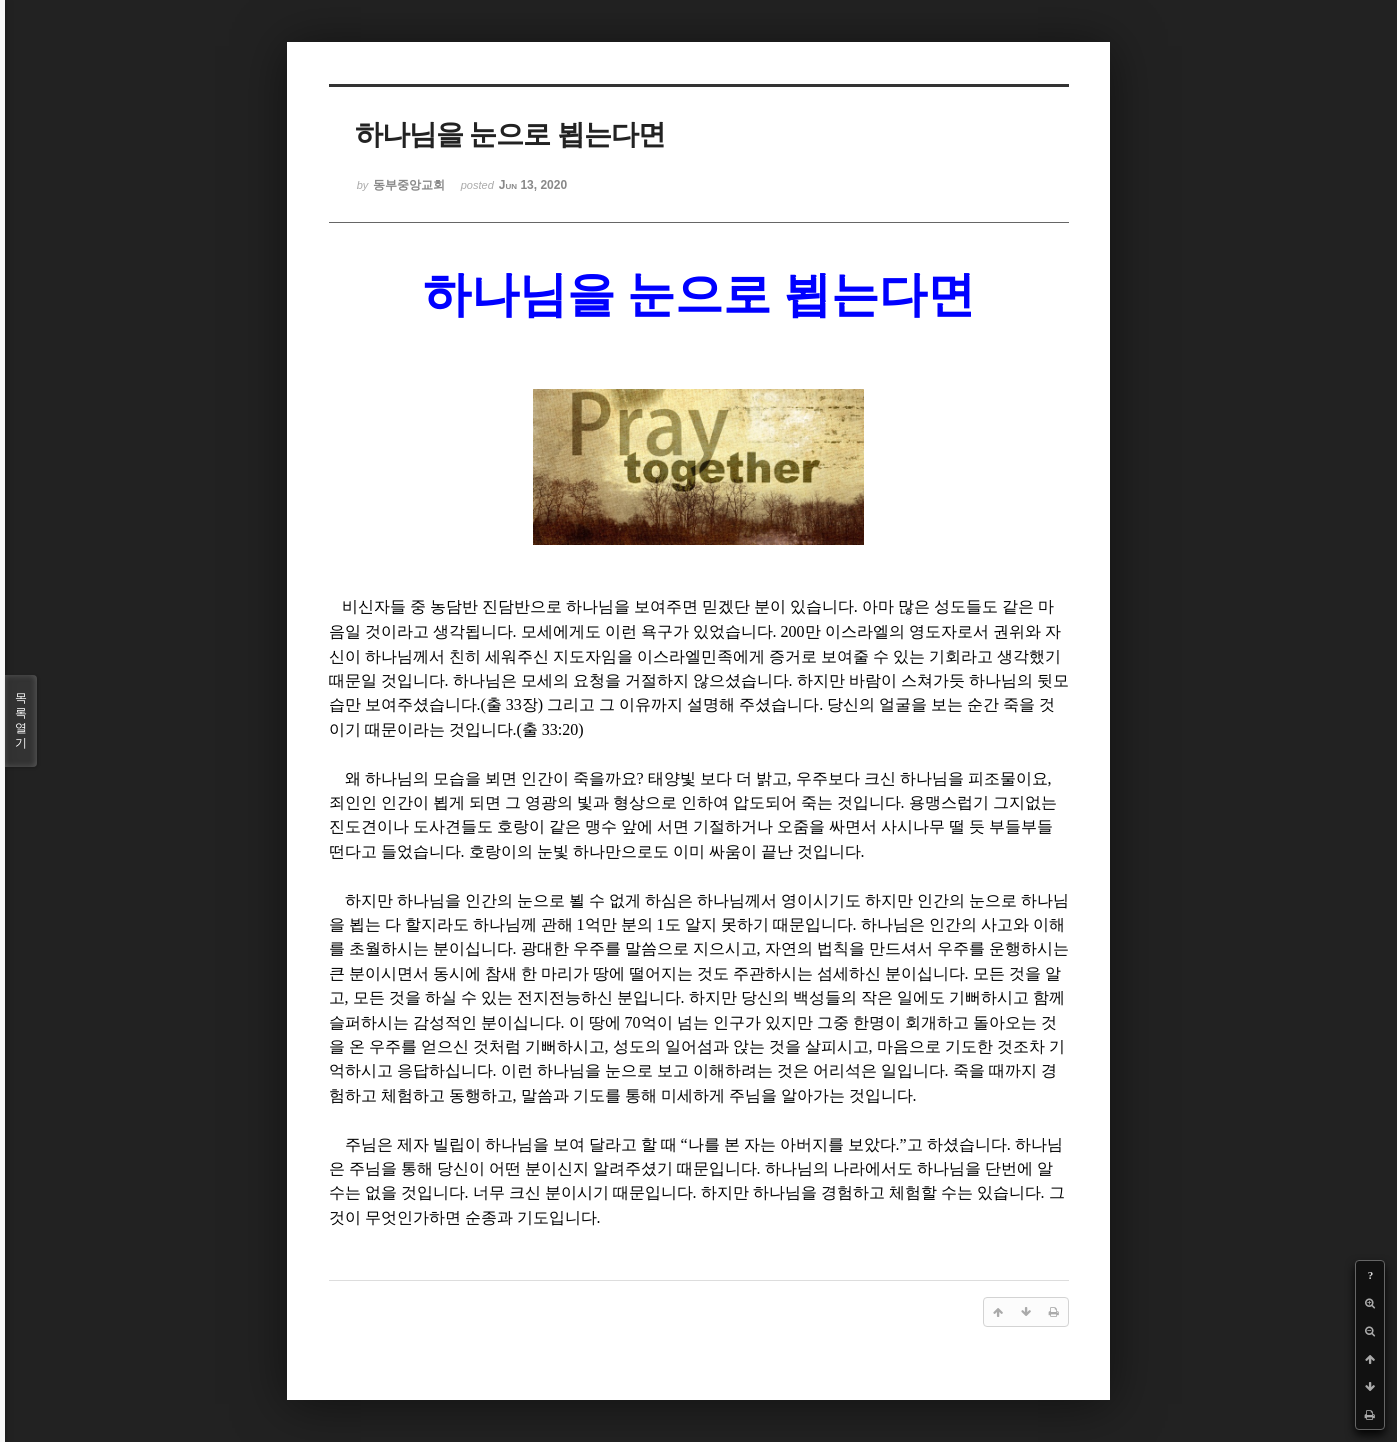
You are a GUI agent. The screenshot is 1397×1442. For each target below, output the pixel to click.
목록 (21, 721)
